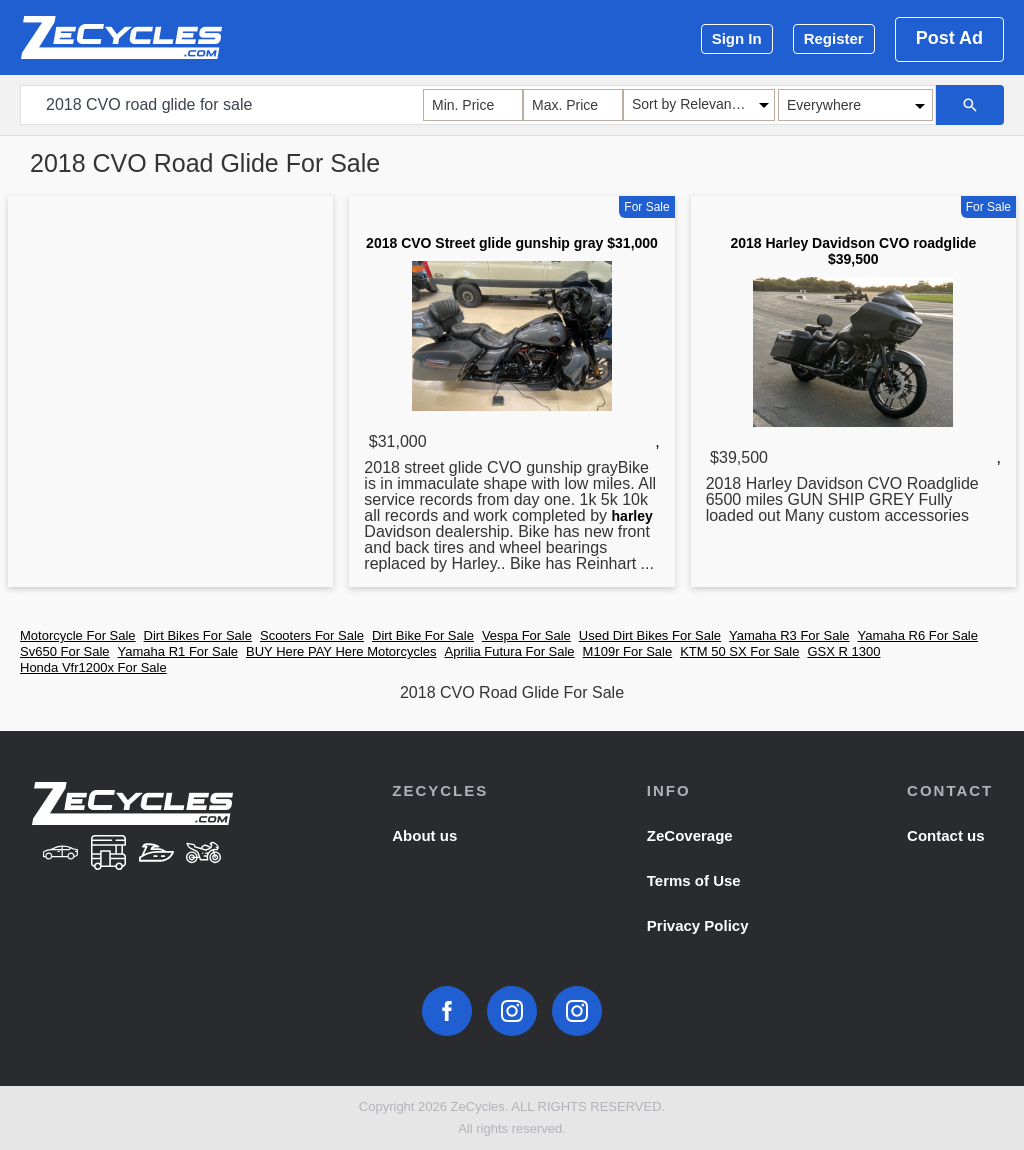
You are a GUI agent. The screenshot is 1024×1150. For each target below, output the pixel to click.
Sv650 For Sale (65, 651)
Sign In (737, 38)
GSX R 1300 (843, 651)
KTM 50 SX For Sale (739, 651)
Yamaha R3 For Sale (789, 635)
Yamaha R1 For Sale (178, 651)
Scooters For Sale (312, 635)
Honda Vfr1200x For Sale (93, 667)
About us (424, 835)
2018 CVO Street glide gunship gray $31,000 (512, 243)
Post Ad (949, 38)
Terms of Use (694, 880)
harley (632, 516)
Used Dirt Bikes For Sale (650, 635)
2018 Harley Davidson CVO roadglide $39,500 (853, 251)
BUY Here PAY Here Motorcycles (341, 651)
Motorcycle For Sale (78, 635)
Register (834, 38)
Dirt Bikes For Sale (198, 635)
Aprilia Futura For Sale (510, 651)
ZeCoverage (690, 835)
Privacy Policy (698, 925)
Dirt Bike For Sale (423, 635)
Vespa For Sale (526, 635)
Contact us (946, 835)
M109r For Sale (628, 651)
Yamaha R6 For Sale (918, 635)
